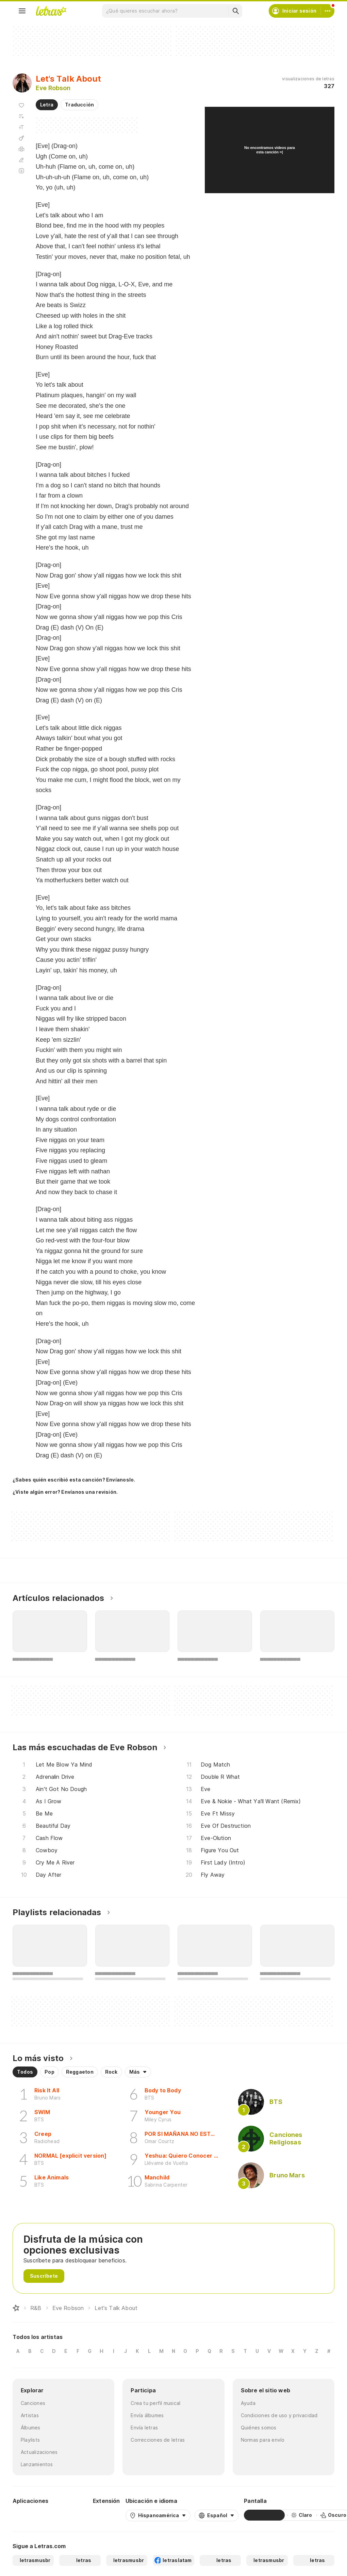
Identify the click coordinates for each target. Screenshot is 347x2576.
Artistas (30, 2415)
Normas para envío (263, 2440)
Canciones (33, 2403)
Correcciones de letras (158, 2440)
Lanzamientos (37, 2464)
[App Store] (71, 2515)
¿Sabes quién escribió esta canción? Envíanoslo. (74, 1480)
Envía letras (144, 2427)
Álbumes (30, 2427)
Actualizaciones (39, 2452)
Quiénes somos (259, 2427)
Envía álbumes (147, 2415)
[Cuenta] (327, 11)
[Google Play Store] (31, 2515)
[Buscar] (235, 11)
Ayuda (248, 2403)
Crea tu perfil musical (155, 2403)
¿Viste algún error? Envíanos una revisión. (65, 1492)
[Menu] (22, 11)
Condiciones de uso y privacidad (279, 2415)
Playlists (30, 2440)
